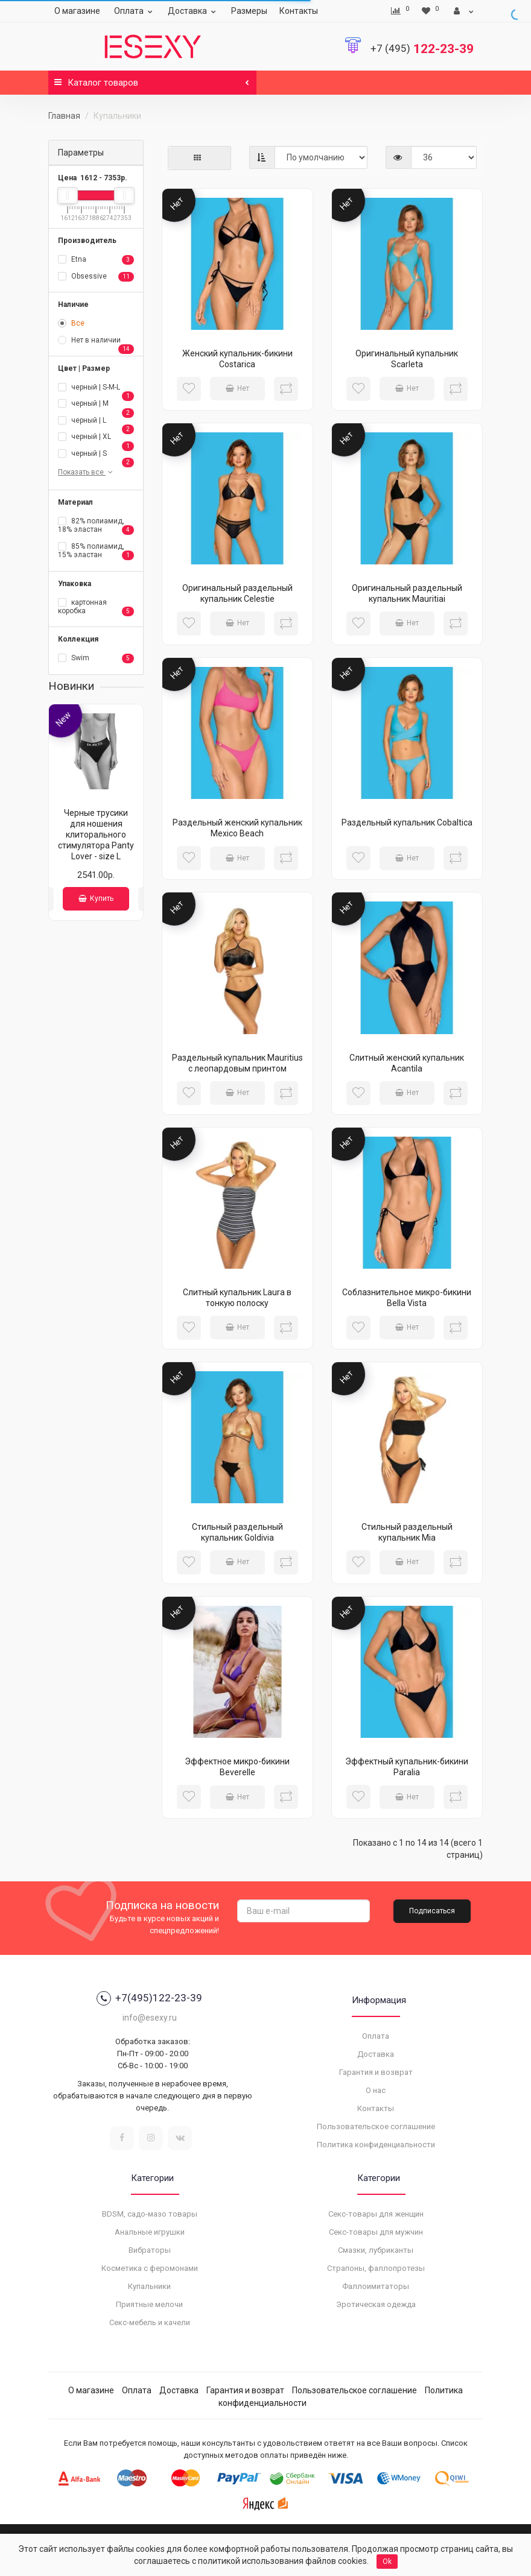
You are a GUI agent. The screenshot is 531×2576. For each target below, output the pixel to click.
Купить (95, 898)
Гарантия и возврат (376, 2072)
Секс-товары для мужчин (376, 2232)
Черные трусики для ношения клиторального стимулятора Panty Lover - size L (96, 834)
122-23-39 (422, 49)
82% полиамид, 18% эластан (96, 526)
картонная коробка (96, 607)
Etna (96, 260)
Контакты (298, 11)
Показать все (86, 472)
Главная (64, 116)
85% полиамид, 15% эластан (96, 551)
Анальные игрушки (150, 2232)
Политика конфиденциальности (376, 2144)
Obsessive (96, 277)
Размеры (249, 11)
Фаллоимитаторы (375, 2286)
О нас (376, 2090)
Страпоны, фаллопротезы (376, 2268)
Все (71, 323)
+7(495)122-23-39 (149, 1998)
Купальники (149, 2286)
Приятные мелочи (149, 2304)
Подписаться (432, 1911)
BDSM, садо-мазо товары (149, 2213)
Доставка (193, 11)
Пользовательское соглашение (376, 2126)
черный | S (96, 454)
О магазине (77, 11)
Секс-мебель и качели (149, 2322)
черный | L (96, 421)
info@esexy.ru (149, 2017)
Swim (96, 658)
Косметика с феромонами (149, 2268)
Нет (237, 388)
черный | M (96, 404)
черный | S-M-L (96, 388)
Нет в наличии (96, 341)
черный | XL (96, 437)
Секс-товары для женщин (376, 2213)
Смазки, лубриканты (375, 2250)
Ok (387, 2561)
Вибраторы (150, 2250)
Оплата (135, 11)
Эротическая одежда (376, 2304)
